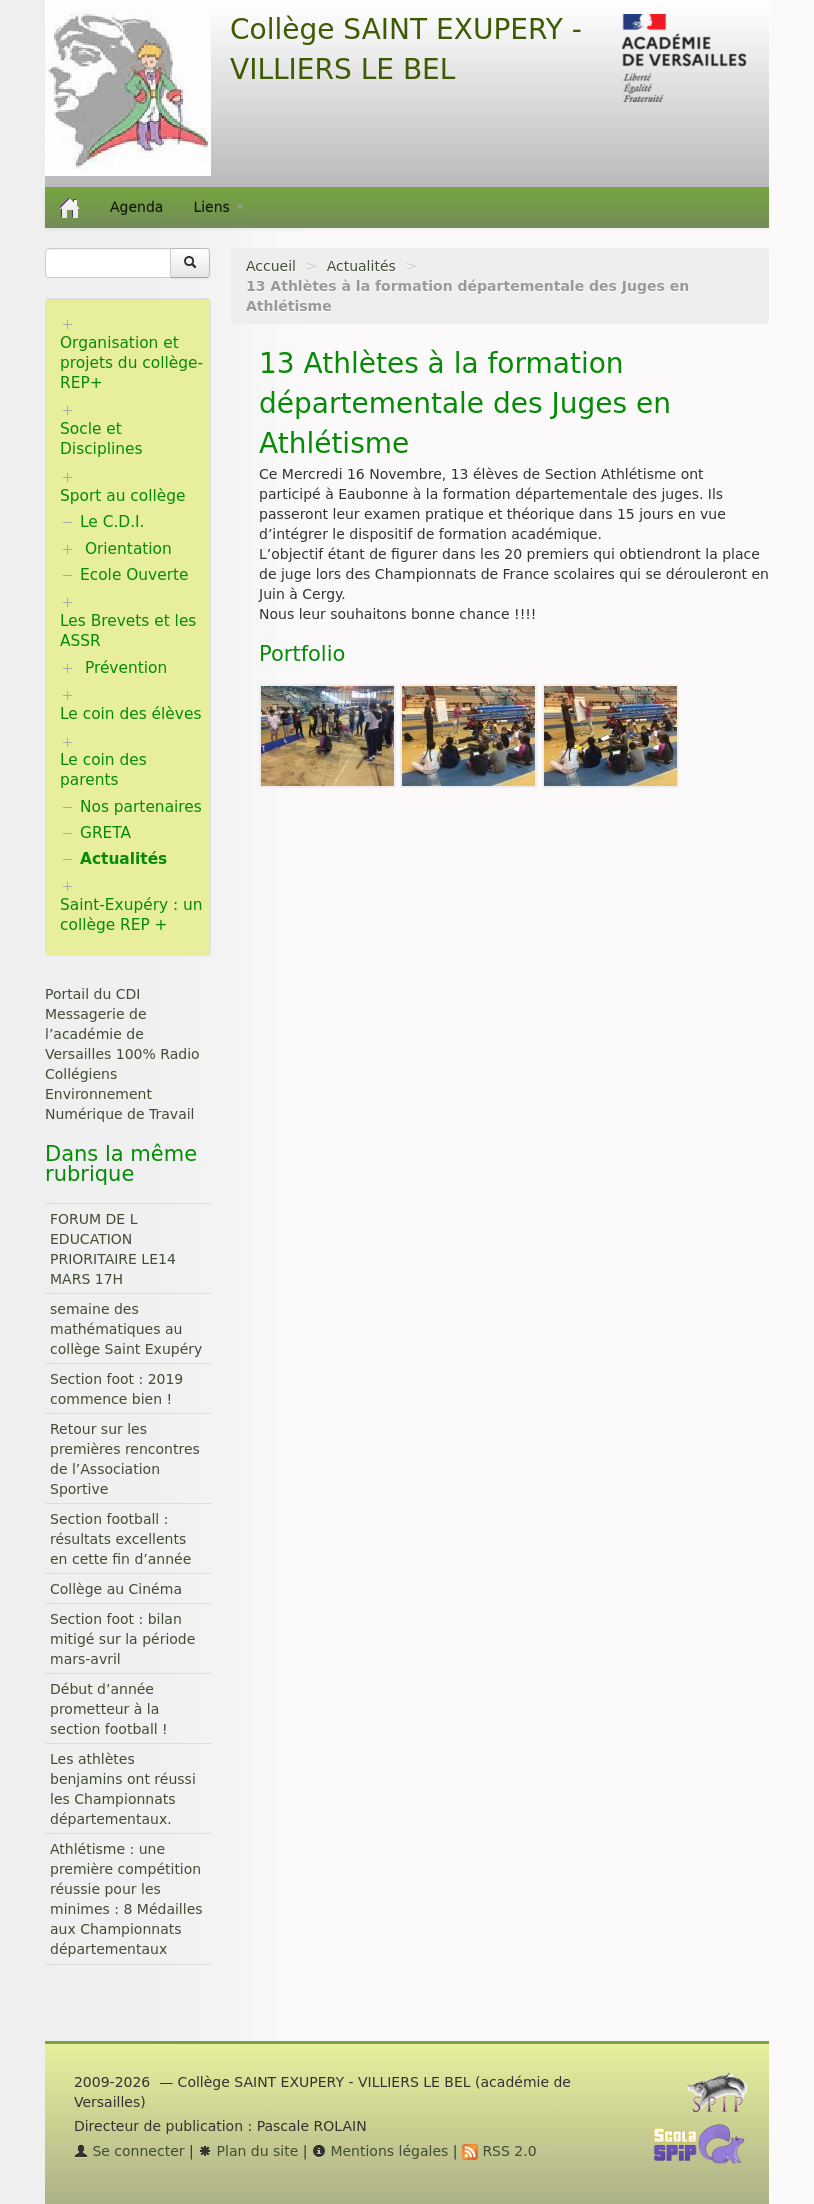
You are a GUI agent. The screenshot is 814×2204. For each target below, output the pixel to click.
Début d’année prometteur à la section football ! (109, 1709)
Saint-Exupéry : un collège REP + (131, 915)
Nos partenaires (141, 807)
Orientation (128, 549)
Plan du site (248, 2151)
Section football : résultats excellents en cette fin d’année (120, 1539)
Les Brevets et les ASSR (128, 631)
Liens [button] (218, 207)
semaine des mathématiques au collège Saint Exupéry (126, 1329)
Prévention (126, 668)
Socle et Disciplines (101, 439)
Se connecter (129, 2151)
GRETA (105, 833)
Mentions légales (380, 2151)
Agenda (136, 207)
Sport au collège (122, 496)
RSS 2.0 (499, 2151)
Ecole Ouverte (134, 575)
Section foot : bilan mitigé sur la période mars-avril (122, 1639)
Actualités (361, 266)
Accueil (271, 266)
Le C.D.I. (112, 522)
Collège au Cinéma (116, 1589)
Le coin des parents (103, 770)
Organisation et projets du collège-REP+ (131, 363)
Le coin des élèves (130, 714)
